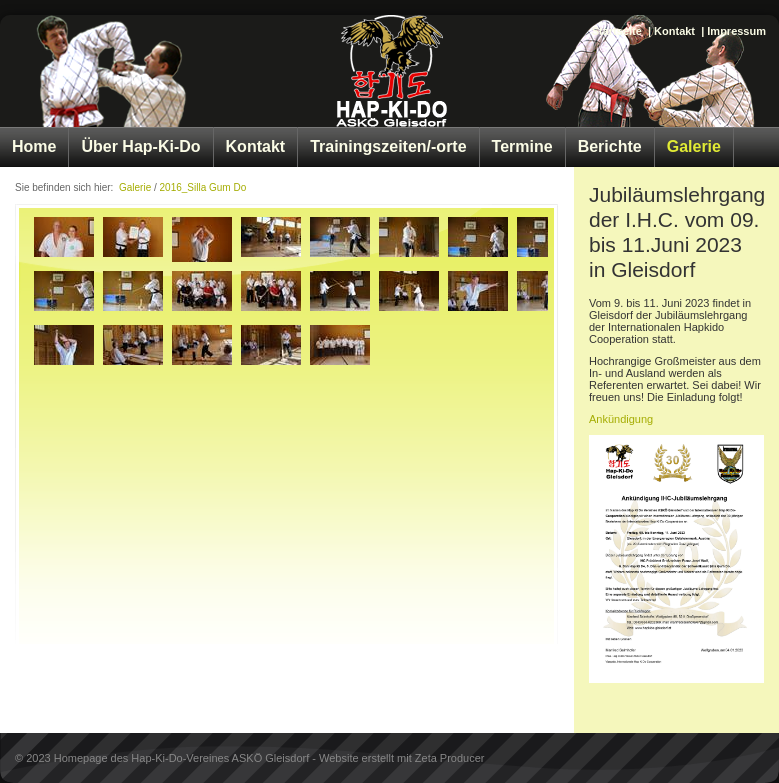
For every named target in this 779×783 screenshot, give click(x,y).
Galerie (694, 146)
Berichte (610, 146)
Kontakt (674, 31)
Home (34, 146)
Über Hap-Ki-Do (140, 146)
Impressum (736, 31)
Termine (522, 146)
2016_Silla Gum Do (203, 187)
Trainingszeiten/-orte (388, 146)
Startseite (617, 31)
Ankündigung (621, 419)
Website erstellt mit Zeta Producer (401, 758)
